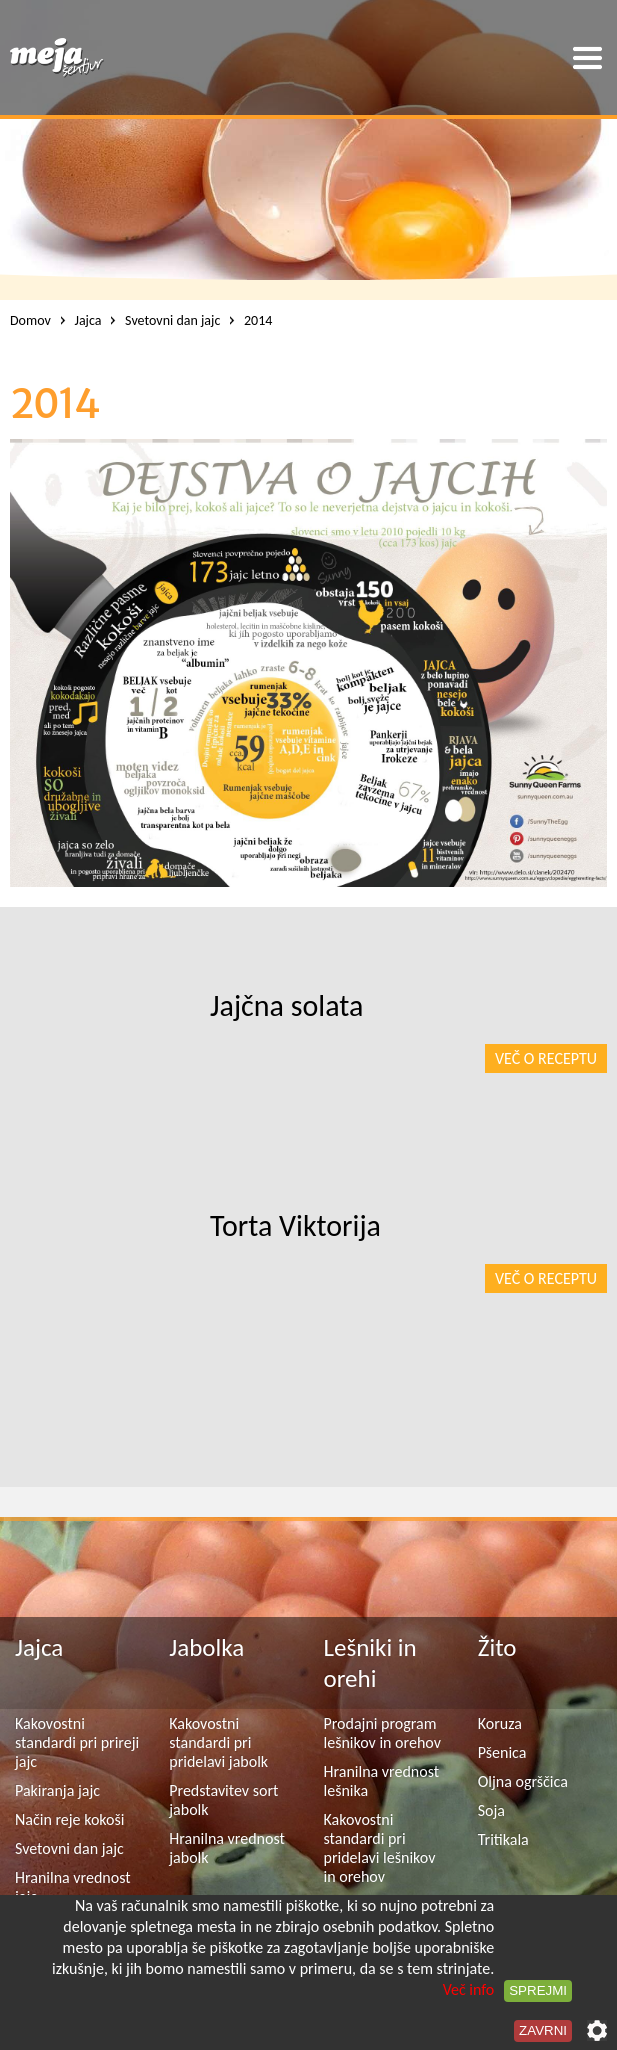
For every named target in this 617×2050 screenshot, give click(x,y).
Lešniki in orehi (370, 1663)
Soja (491, 1810)
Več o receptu (546, 1058)
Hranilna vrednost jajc (73, 1887)
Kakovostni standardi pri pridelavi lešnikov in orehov (380, 1848)
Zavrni (543, 2030)
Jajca (39, 1647)
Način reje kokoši (69, 1819)
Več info (469, 1989)
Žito (497, 1647)
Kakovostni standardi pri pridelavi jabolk (218, 1742)
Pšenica (502, 1752)
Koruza (500, 1723)
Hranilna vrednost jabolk (227, 1848)
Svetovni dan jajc (69, 1848)
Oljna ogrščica (523, 1781)
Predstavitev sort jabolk (223, 1800)
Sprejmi (538, 1990)
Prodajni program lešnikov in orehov (382, 1733)
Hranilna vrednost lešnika (382, 1781)
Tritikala (503, 1839)
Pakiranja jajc (57, 1790)
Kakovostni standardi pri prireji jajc (77, 1742)
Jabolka (206, 1647)
